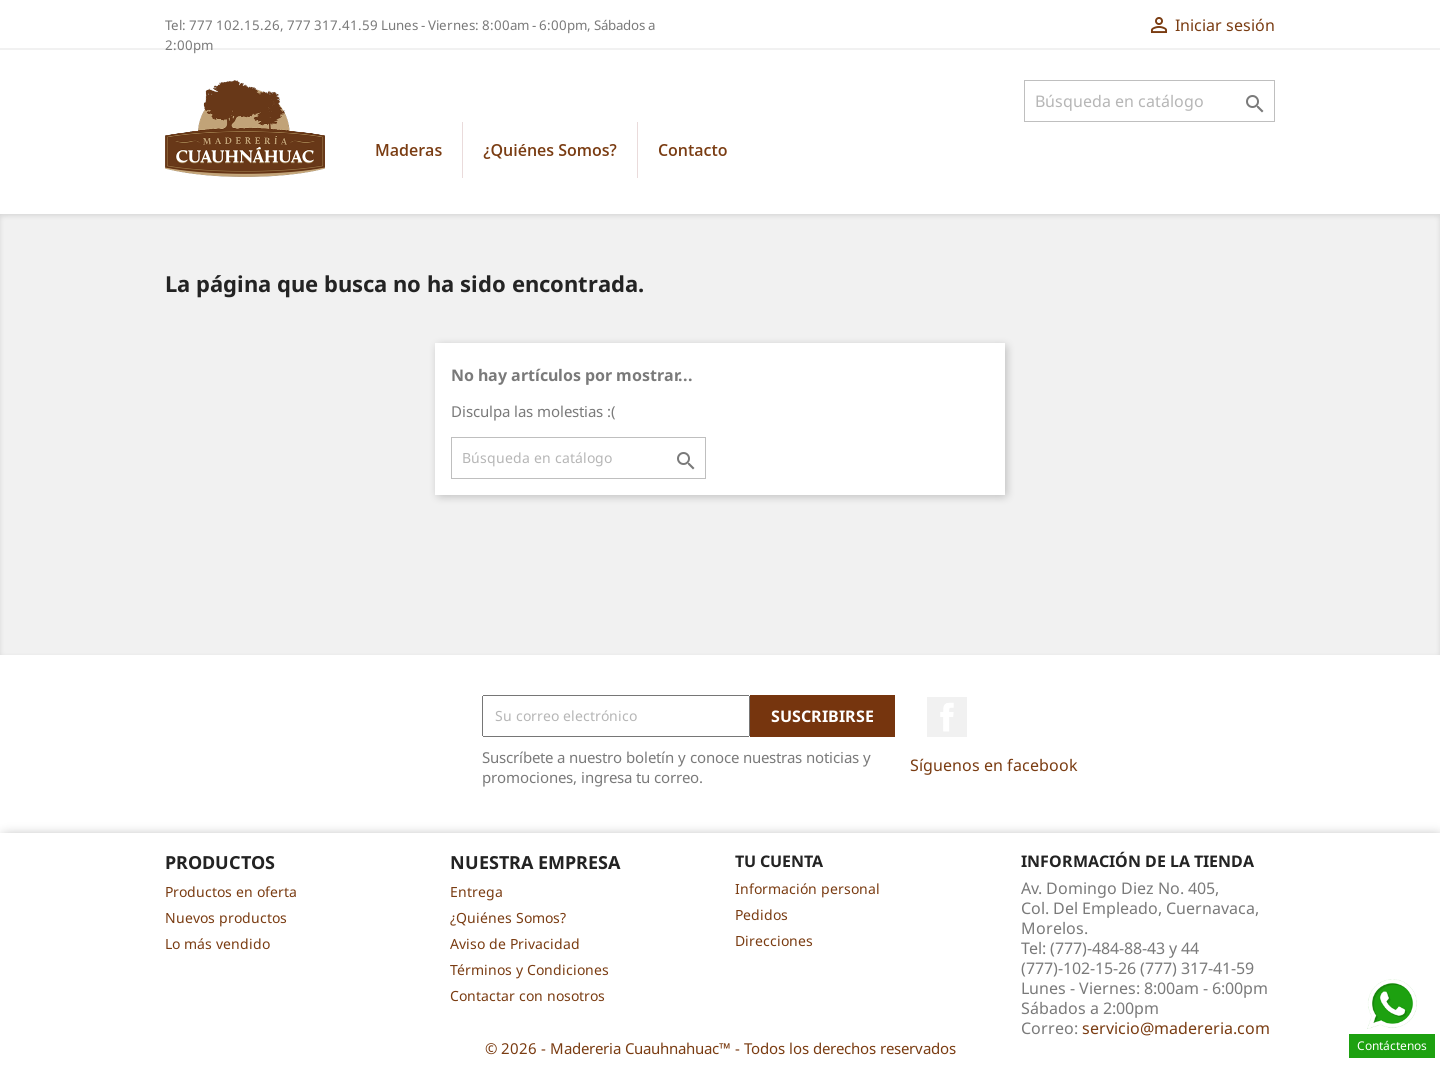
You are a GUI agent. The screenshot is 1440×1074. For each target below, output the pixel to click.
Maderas (408, 150)
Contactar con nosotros (527, 995)
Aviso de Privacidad (515, 943)
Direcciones (774, 940)
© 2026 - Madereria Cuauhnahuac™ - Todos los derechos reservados (720, 1048)
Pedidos (761, 914)
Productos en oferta (231, 891)
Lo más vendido (217, 943)
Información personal (807, 888)
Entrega (476, 891)
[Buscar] (1149, 101)
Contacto (693, 150)
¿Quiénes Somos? (550, 150)
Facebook (947, 717)
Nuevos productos (226, 917)
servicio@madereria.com (1176, 1028)
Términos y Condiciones (529, 969)
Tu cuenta (779, 861)
